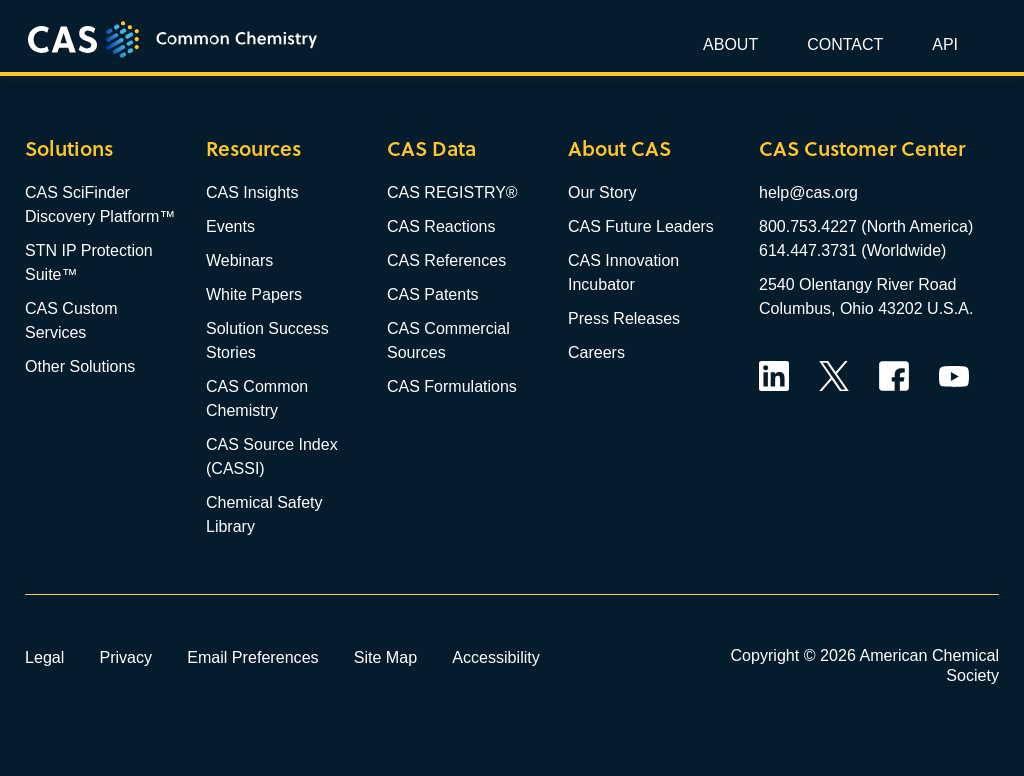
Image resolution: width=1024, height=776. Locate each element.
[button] (942, 45)
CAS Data (431, 148)
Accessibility (496, 657)
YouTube (954, 376)
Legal (44, 657)
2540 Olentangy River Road (857, 284)
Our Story (602, 192)
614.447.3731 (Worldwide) (852, 250)
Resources (253, 148)
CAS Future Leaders (641, 226)
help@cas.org (808, 192)
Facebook (894, 376)
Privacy (125, 657)
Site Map (386, 657)
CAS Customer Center (862, 148)
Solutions (69, 148)
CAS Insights (252, 192)
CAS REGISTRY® (452, 192)
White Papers (254, 294)
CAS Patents (433, 294)
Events (230, 226)
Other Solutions (80, 366)
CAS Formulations (452, 386)
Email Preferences (253, 657)
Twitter (834, 376)
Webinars (239, 260)
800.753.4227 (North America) (866, 226)
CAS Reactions (441, 226)
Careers (596, 352)
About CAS (619, 148)
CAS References (446, 260)
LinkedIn (774, 376)
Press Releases (624, 318)
